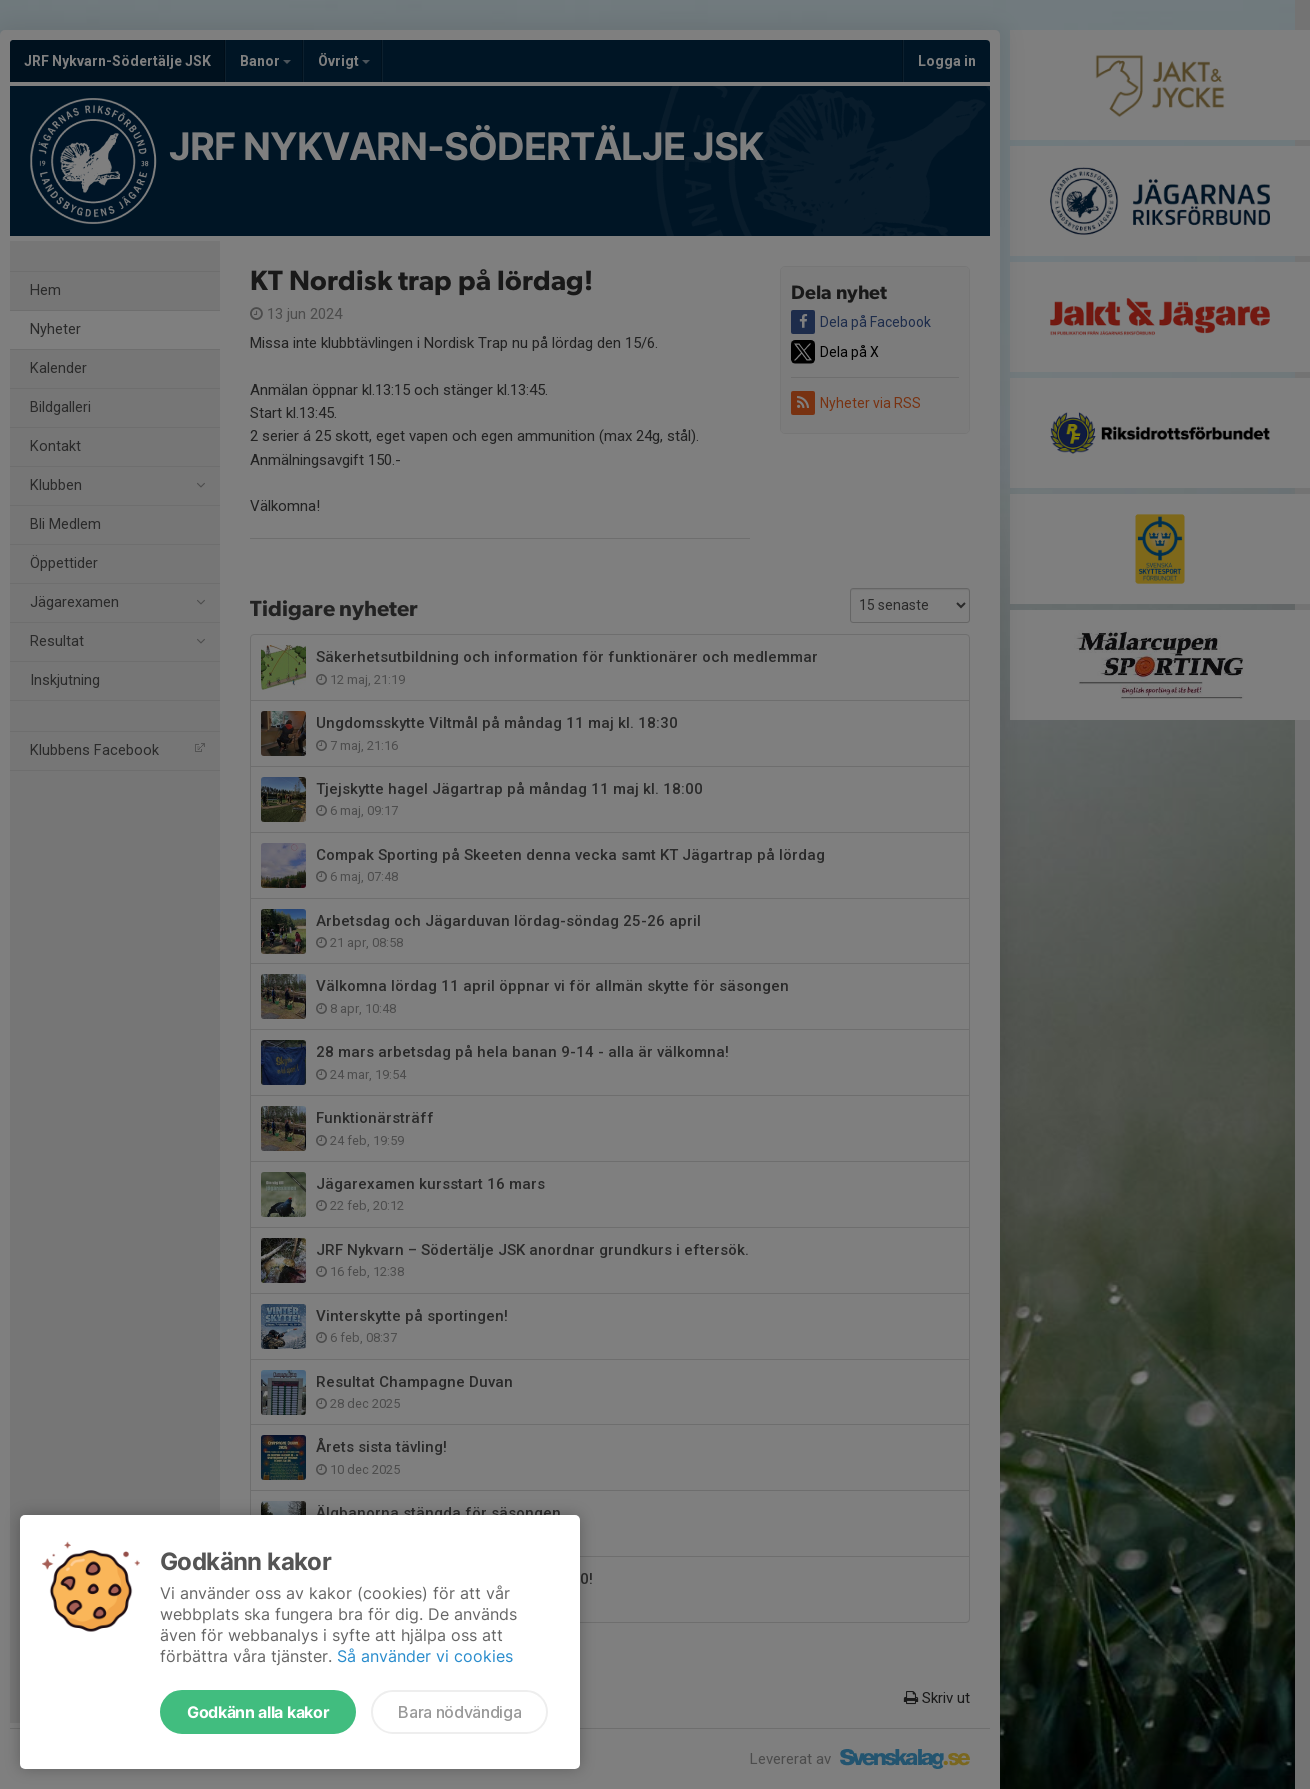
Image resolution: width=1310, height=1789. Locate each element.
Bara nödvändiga (459, 1712)
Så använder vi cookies (425, 1656)
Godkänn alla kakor (258, 1712)
